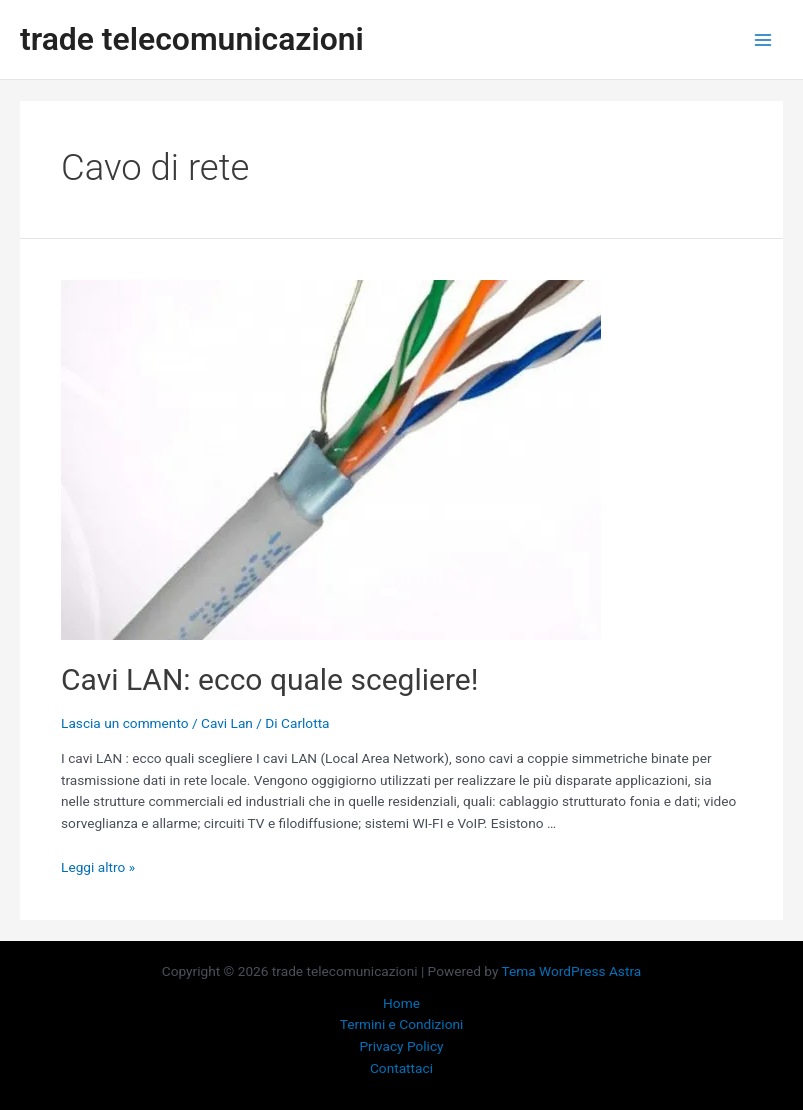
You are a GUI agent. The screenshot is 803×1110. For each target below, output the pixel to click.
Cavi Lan (227, 723)
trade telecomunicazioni (192, 39)
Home (401, 1003)
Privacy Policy (401, 1046)
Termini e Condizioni (402, 1024)
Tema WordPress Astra (572, 971)
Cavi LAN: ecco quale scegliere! (269, 679)
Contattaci (401, 1068)
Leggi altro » (98, 867)
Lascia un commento (125, 723)
